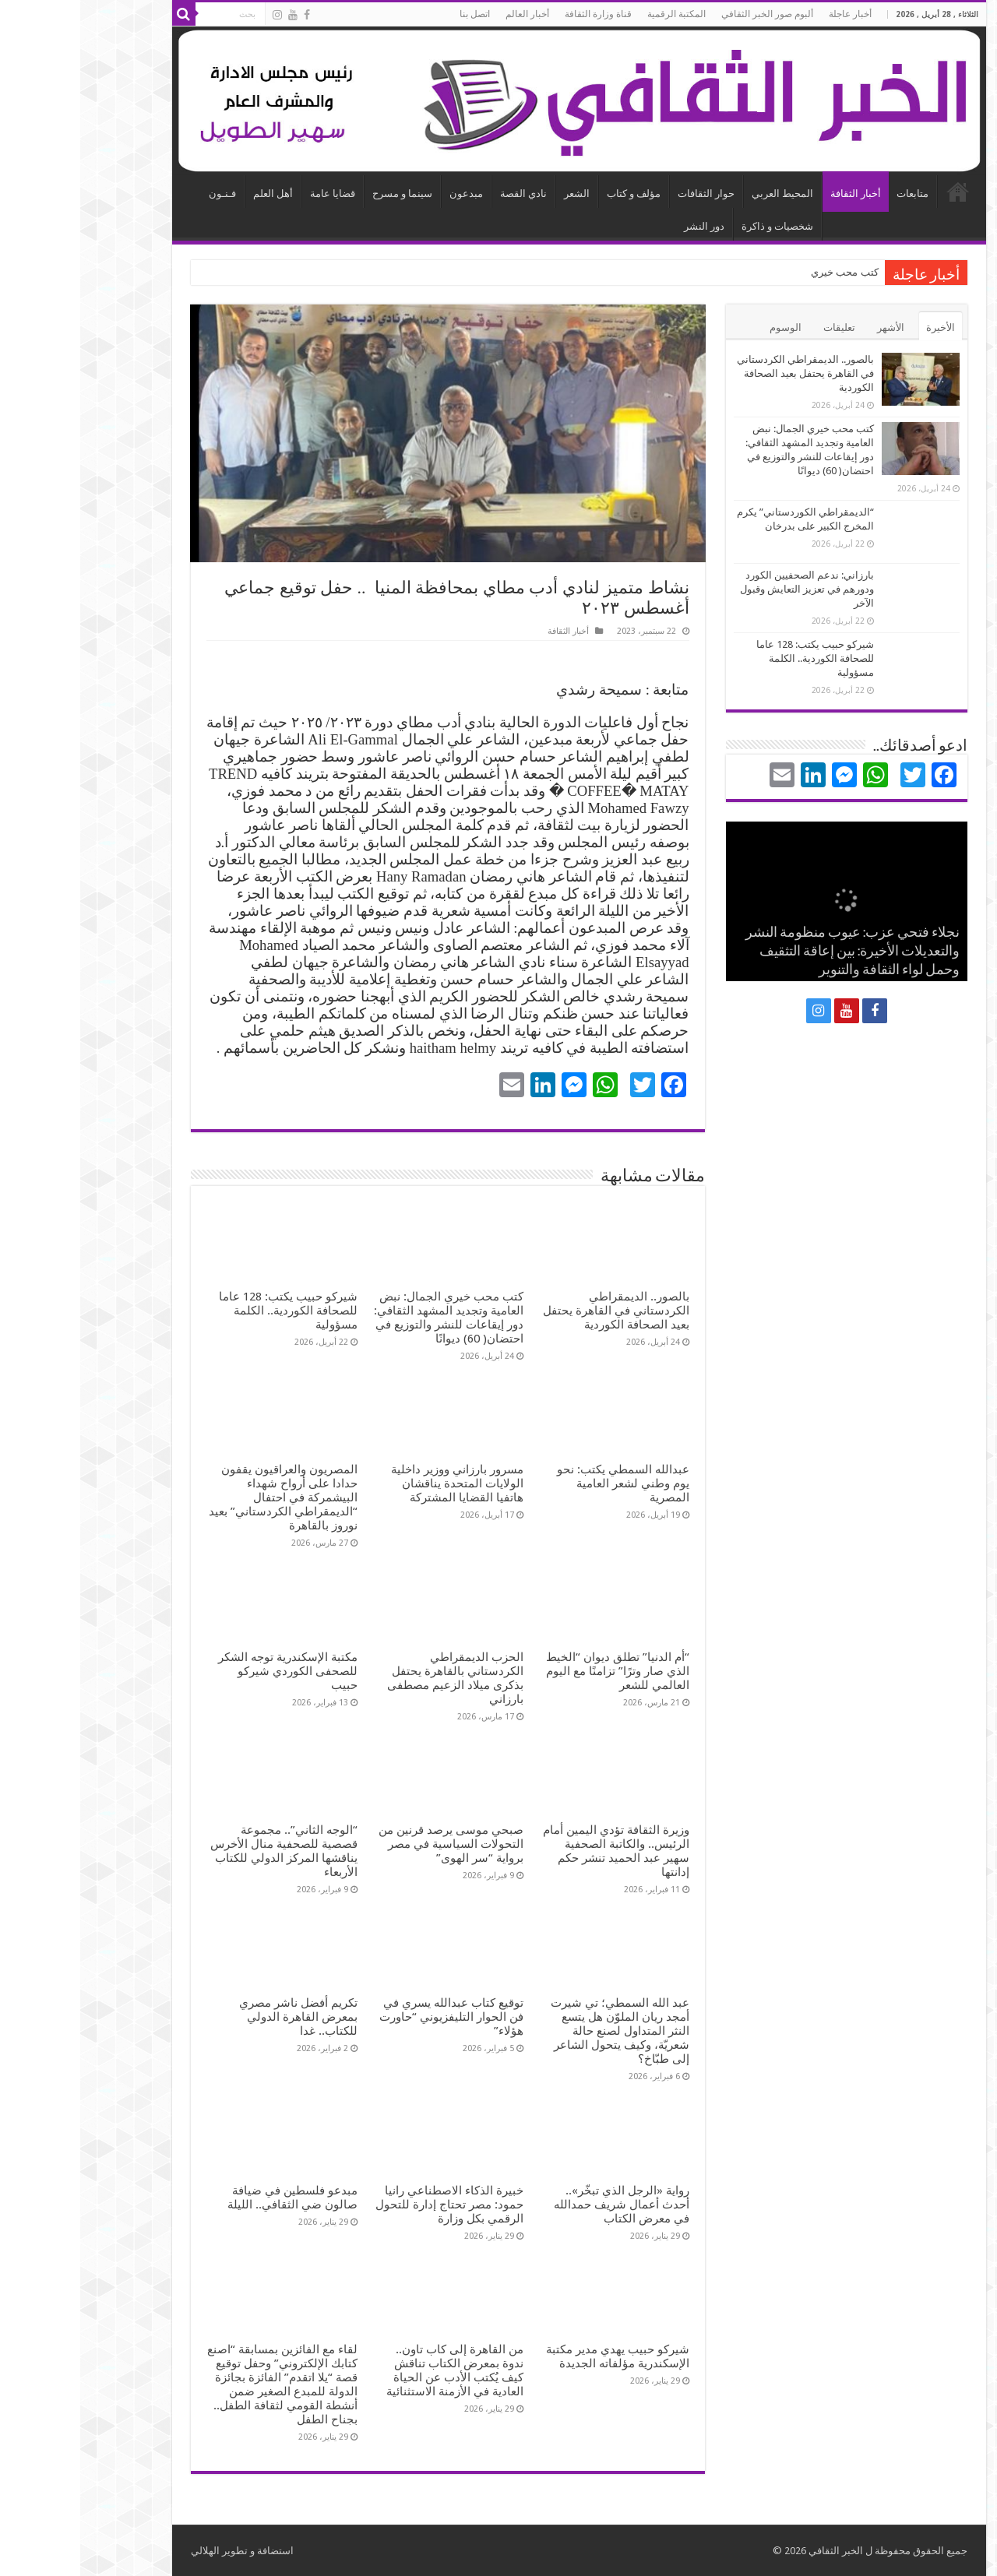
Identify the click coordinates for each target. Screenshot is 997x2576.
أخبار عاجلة (770, 14)
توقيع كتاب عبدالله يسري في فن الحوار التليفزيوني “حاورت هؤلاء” (371, 2017)
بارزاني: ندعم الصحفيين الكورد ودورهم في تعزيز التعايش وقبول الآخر (727, 589)
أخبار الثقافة (775, 193)
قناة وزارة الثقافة (517, 14)
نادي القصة (443, 193)
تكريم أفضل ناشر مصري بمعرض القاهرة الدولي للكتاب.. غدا (218, 2017)
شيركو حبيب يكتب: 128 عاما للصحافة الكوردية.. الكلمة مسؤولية (208, 1311)
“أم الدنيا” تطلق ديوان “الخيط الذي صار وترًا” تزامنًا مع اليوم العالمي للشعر (537, 1671)
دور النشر (624, 226)
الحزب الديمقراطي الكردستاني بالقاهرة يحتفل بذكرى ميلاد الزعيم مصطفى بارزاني (375, 1678)
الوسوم (705, 327)
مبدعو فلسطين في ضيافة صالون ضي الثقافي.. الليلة (212, 2198)
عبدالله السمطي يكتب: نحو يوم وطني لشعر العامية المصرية (543, 1483)
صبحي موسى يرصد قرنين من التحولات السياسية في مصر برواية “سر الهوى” (370, 1844)
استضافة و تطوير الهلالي (162, 2551)
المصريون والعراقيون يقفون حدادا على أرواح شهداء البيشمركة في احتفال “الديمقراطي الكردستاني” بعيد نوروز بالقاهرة (203, 1497)
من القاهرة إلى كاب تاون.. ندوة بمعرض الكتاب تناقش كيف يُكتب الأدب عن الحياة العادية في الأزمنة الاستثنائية (374, 2370)
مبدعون (386, 193)
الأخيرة (860, 327)
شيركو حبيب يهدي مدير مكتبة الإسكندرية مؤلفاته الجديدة (537, 2356)
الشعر (496, 193)
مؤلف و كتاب (553, 193)
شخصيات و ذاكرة (697, 226)
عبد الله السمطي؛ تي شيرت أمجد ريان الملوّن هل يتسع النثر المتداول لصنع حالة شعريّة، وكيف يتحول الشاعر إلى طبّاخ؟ (539, 2031)
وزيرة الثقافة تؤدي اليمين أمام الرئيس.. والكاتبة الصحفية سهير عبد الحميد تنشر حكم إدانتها (536, 1851)
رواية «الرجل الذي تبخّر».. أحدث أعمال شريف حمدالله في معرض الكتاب (541, 2205)
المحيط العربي (702, 193)
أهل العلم (193, 193)
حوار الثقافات (625, 193)
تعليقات (759, 327)
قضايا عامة (252, 193)
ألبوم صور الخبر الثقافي (687, 14)
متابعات (832, 193)
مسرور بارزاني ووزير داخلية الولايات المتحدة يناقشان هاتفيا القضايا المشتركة (377, 1483)
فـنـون (142, 193)
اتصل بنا (394, 14)
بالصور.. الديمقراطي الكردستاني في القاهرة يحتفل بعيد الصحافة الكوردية (536, 1311)
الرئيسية (878, 191)
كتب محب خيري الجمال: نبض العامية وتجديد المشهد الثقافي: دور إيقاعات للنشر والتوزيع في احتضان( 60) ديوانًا (368, 1318)
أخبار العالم (447, 14)
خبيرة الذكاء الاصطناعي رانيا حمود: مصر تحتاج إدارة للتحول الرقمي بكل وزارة (369, 2205)
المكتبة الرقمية (596, 14)
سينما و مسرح (322, 193)
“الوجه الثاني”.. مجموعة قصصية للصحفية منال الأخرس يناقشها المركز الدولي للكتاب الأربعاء (203, 1851)
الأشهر (810, 327)
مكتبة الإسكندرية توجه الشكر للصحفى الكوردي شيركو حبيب (207, 1671)
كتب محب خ (772, 272)
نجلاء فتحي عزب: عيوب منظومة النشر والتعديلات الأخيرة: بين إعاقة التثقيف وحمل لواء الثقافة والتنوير (772, 952)
